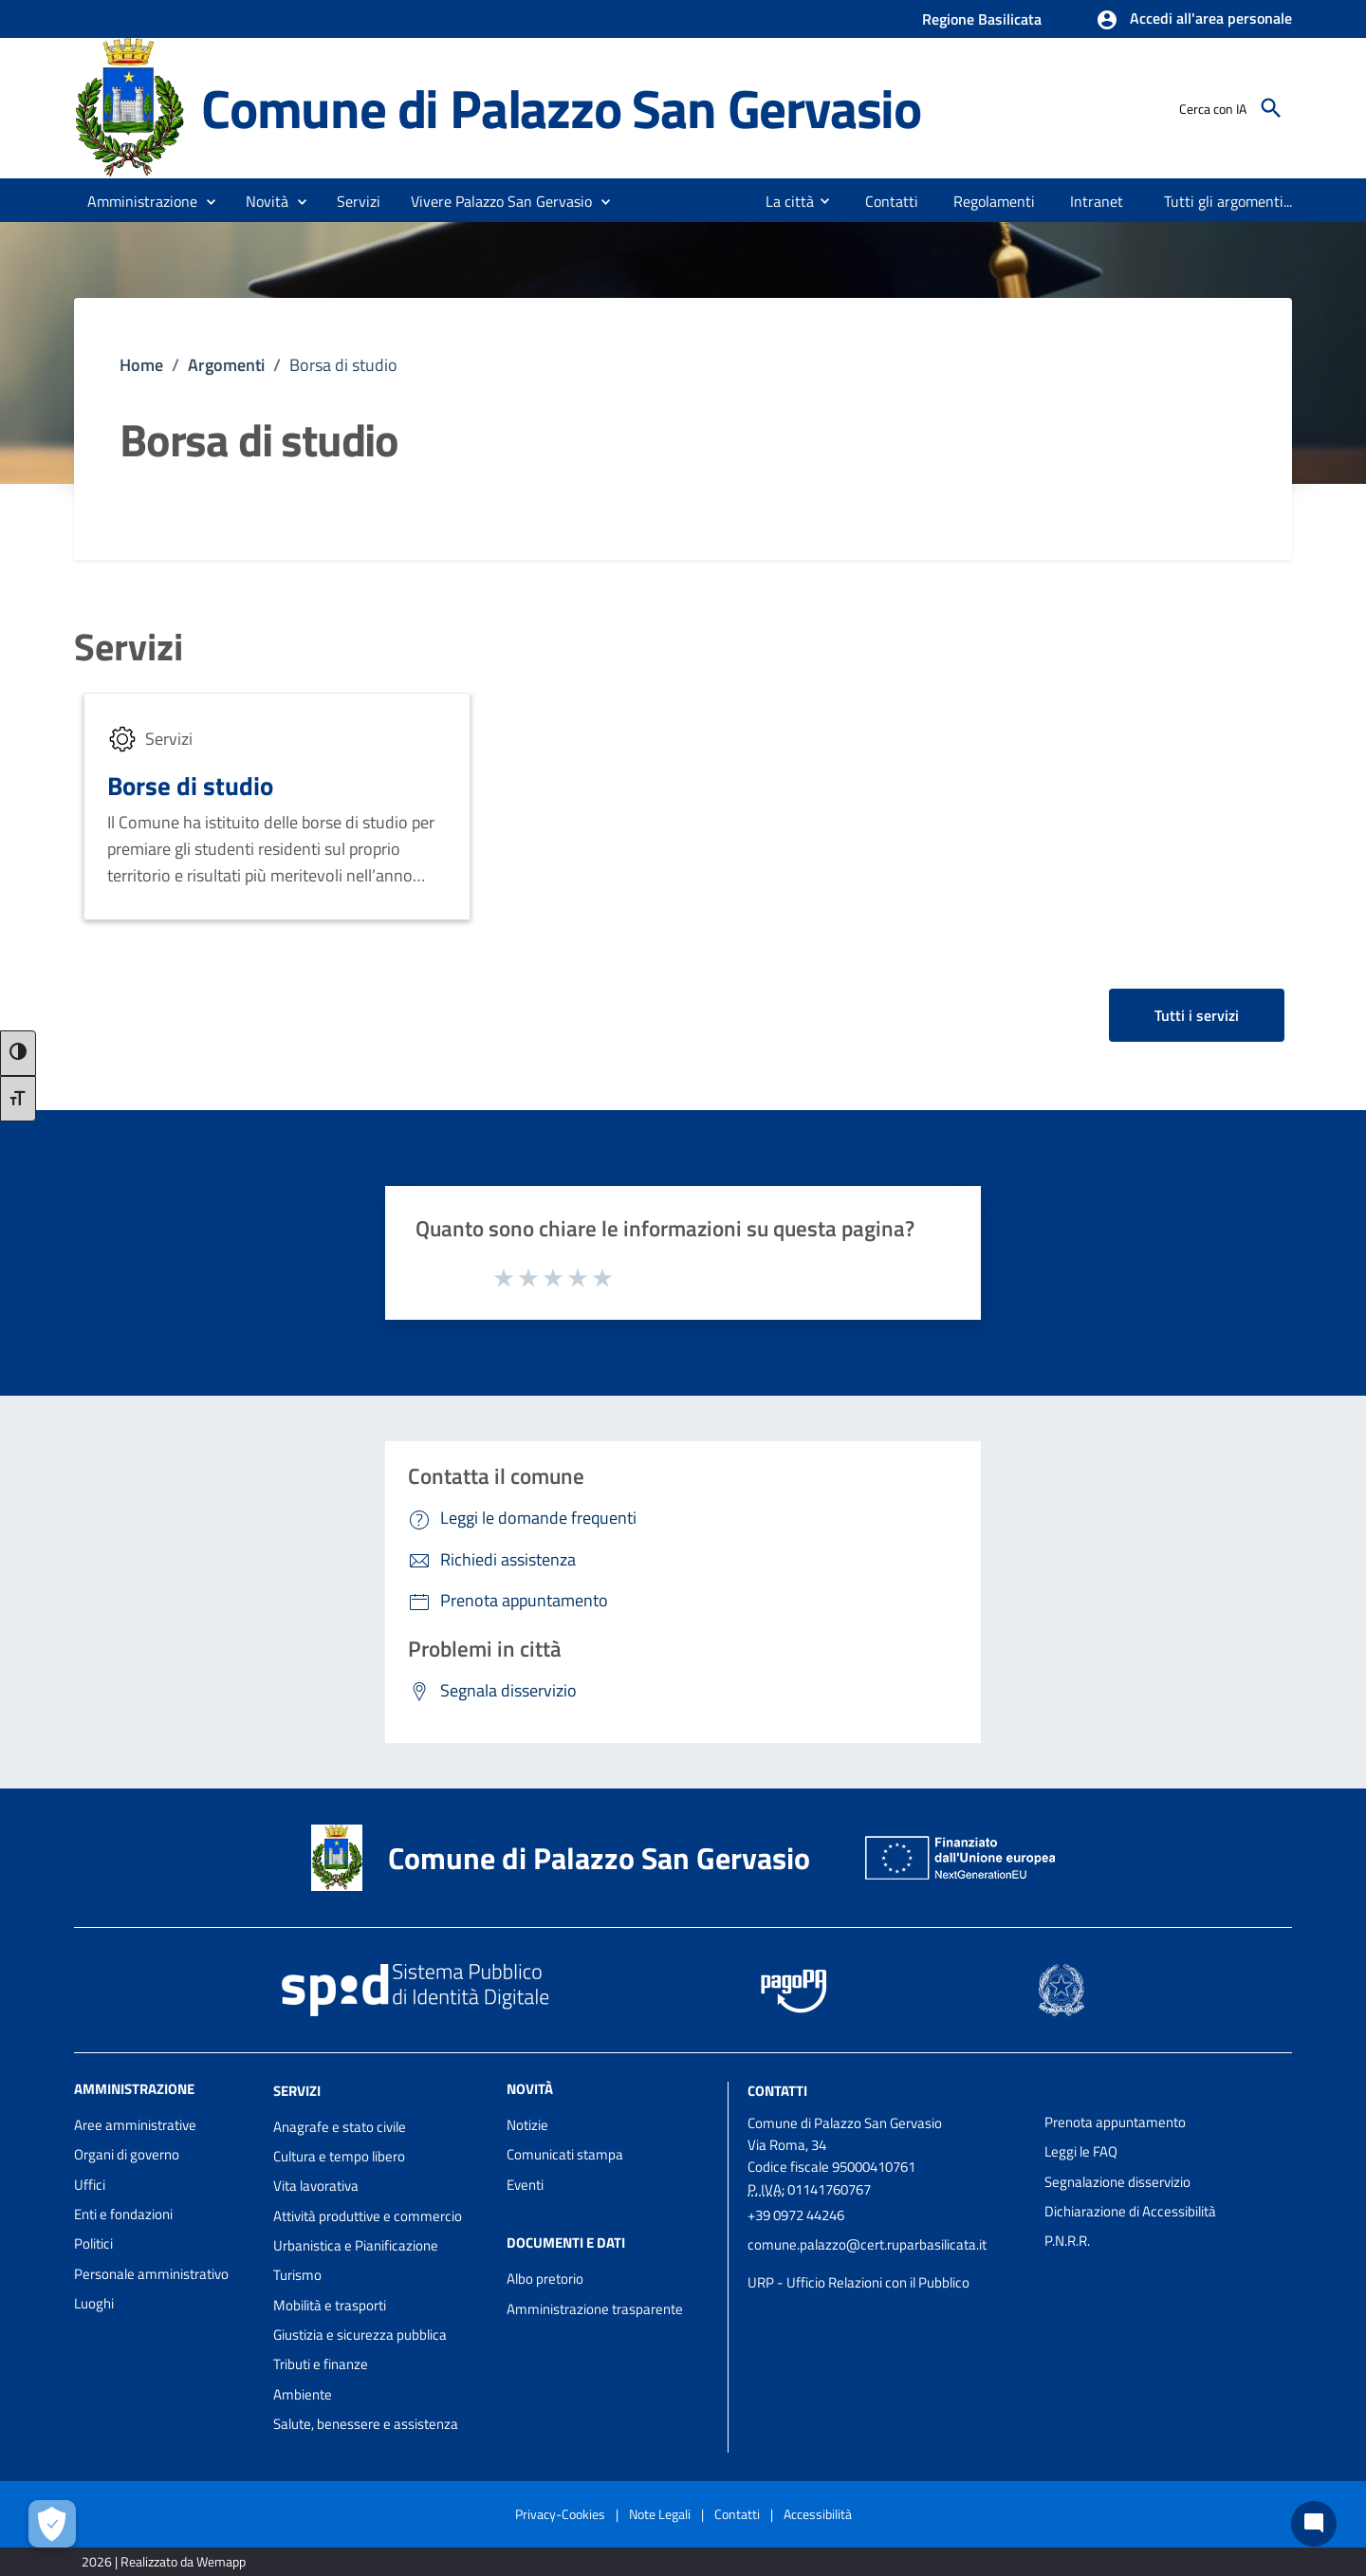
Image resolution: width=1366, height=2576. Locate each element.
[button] (1194, 20)
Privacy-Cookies (560, 2514)
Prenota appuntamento (1115, 2122)
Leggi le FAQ (1080, 2151)
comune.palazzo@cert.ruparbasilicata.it (867, 2244)
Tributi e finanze (320, 2364)
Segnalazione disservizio (1117, 2182)
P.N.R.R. (1067, 2241)
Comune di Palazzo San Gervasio (561, 108)
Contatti (777, 2091)
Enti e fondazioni (123, 2214)
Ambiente (302, 2394)
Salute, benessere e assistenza (365, 2424)
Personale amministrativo (151, 2274)
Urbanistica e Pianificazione (355, 2245)
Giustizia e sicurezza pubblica (360, 2334)
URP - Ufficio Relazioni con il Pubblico (858, 2282)
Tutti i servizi (1196, 1015)
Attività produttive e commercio (367, 2216)
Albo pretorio (545, 2278)
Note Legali (660, 2514)
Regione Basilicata (982, 19)
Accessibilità (818, 2514)
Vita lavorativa (316, 2185)
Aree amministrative (135, 2125)
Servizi (128, 647)
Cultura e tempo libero (339, 2156)
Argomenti (226, 365)
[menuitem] (782, 201)
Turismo (297, 2275)
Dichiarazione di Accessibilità (1130, 2211)
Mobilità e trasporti (329, 2305)
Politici (93, 2243)
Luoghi (94, 2303)
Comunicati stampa (565, 2154)
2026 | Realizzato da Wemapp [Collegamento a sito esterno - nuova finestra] (164, 2561)
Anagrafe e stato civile (339, 2127)
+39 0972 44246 (796, 2215)
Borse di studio (190, 785)
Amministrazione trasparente (595, 2309)
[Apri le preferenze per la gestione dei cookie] (52, 2524)
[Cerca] (1271, 108)
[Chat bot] (1314, 2524)
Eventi (525, 2185)
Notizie (527, 2125)
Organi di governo (126, 2154)
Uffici (89, 2185)
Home (141, 365)
